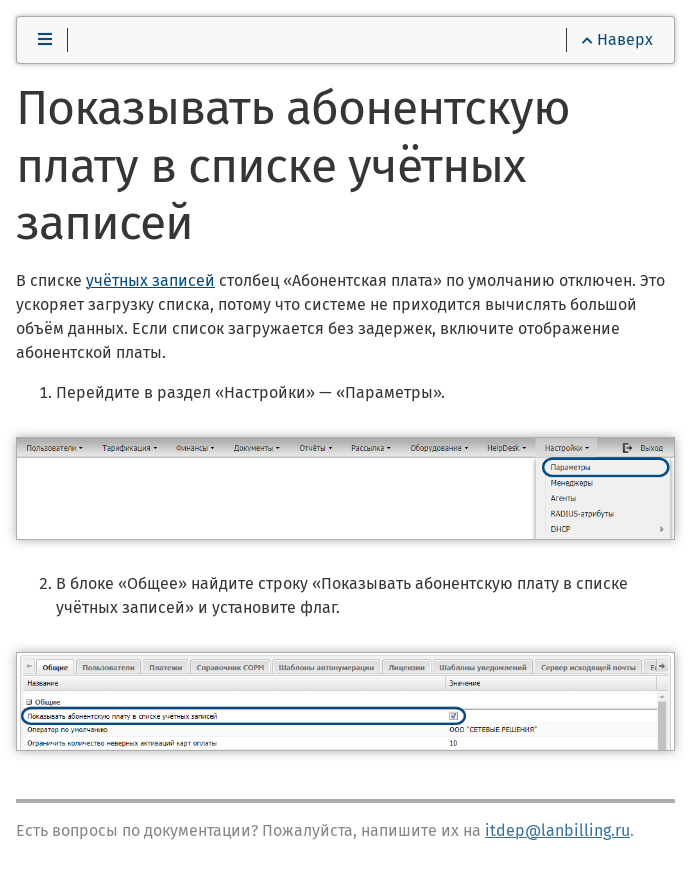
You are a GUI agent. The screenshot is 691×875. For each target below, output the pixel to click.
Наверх (617, 39)
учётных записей (150, 280)
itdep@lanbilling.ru (557, 830)
